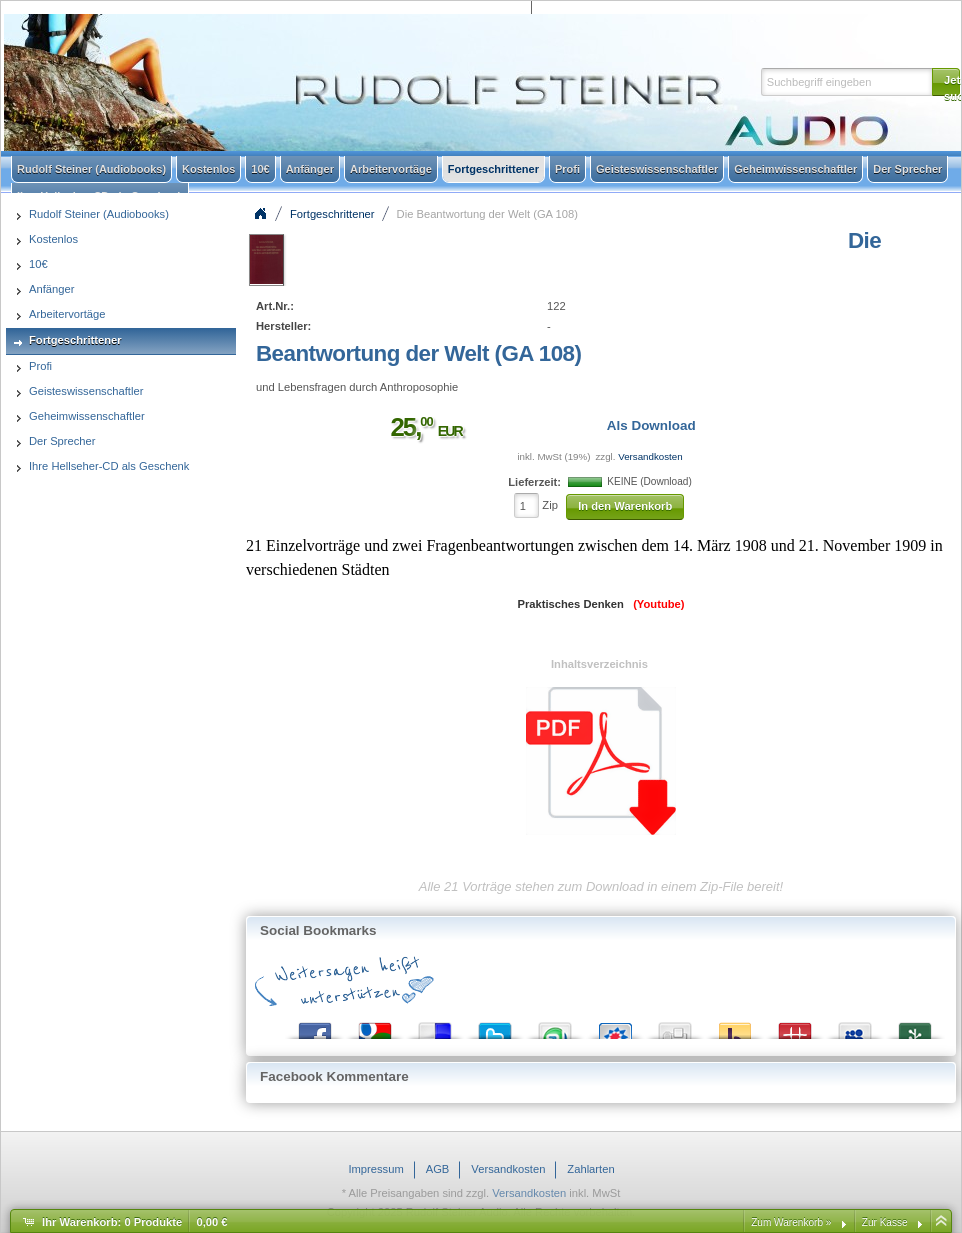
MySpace (855, 1026)
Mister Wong (795, 1026)
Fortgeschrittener (332, 214)
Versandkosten (650, 456)
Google (375, 1026)
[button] (946, 82)
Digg (675, 1026)
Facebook (315, 1026)
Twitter (495, 1026)
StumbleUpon (555, 1026)
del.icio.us (435, 1026)
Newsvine (915, 1026)
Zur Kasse (885, 1222)
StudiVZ (615, 1026)
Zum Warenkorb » (791, 1222)
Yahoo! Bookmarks (735, 1026)
